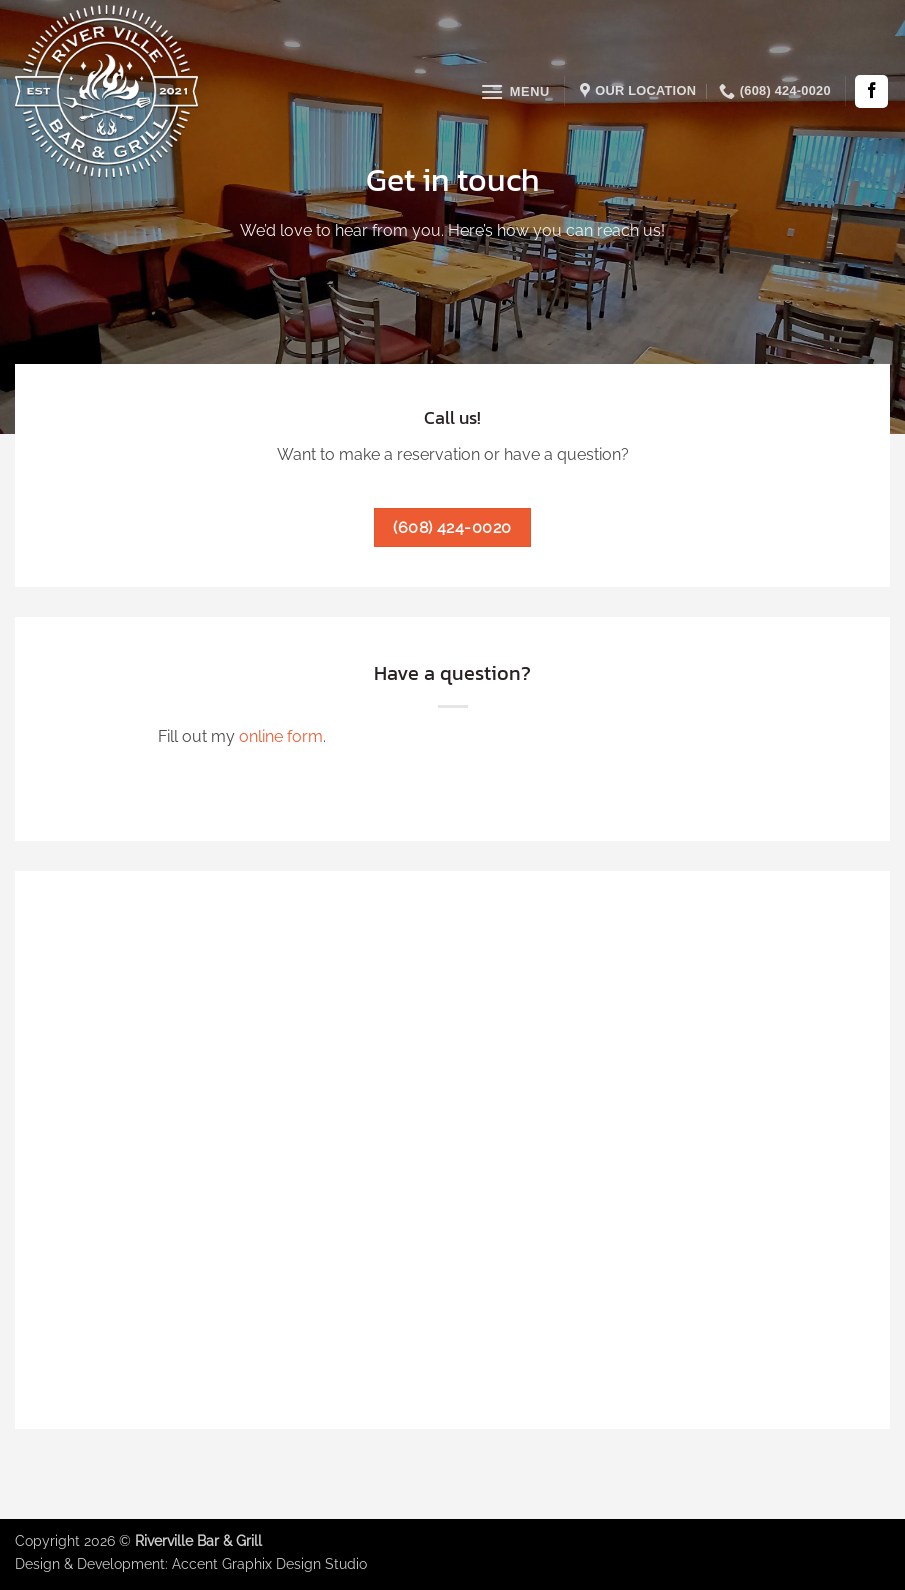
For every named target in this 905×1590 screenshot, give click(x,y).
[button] (515, 91)
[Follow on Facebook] (871, 91)
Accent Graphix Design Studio (269, 1563)
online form (281, 736)
